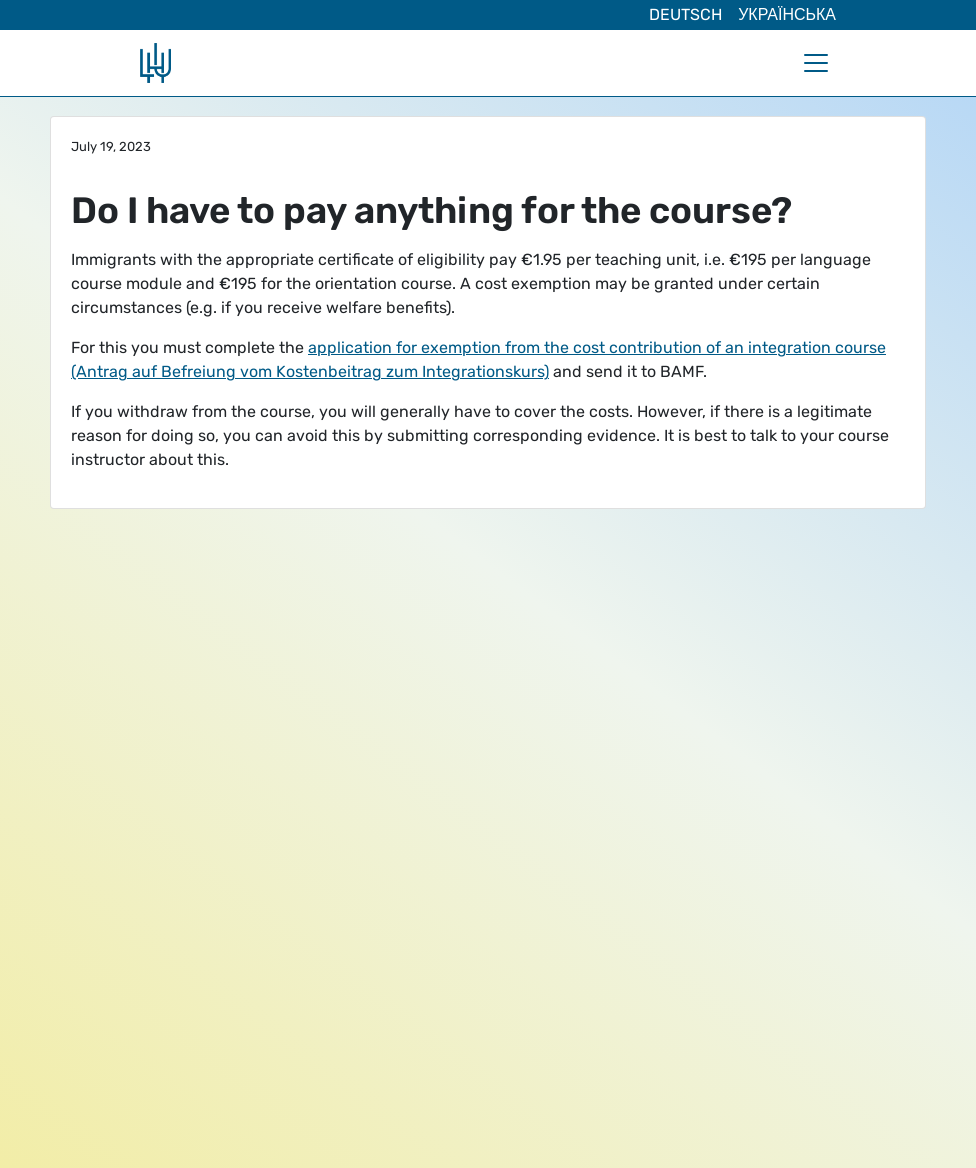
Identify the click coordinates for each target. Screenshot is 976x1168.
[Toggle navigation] (816, 63)
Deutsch (685, 14)
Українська (787, 14)
